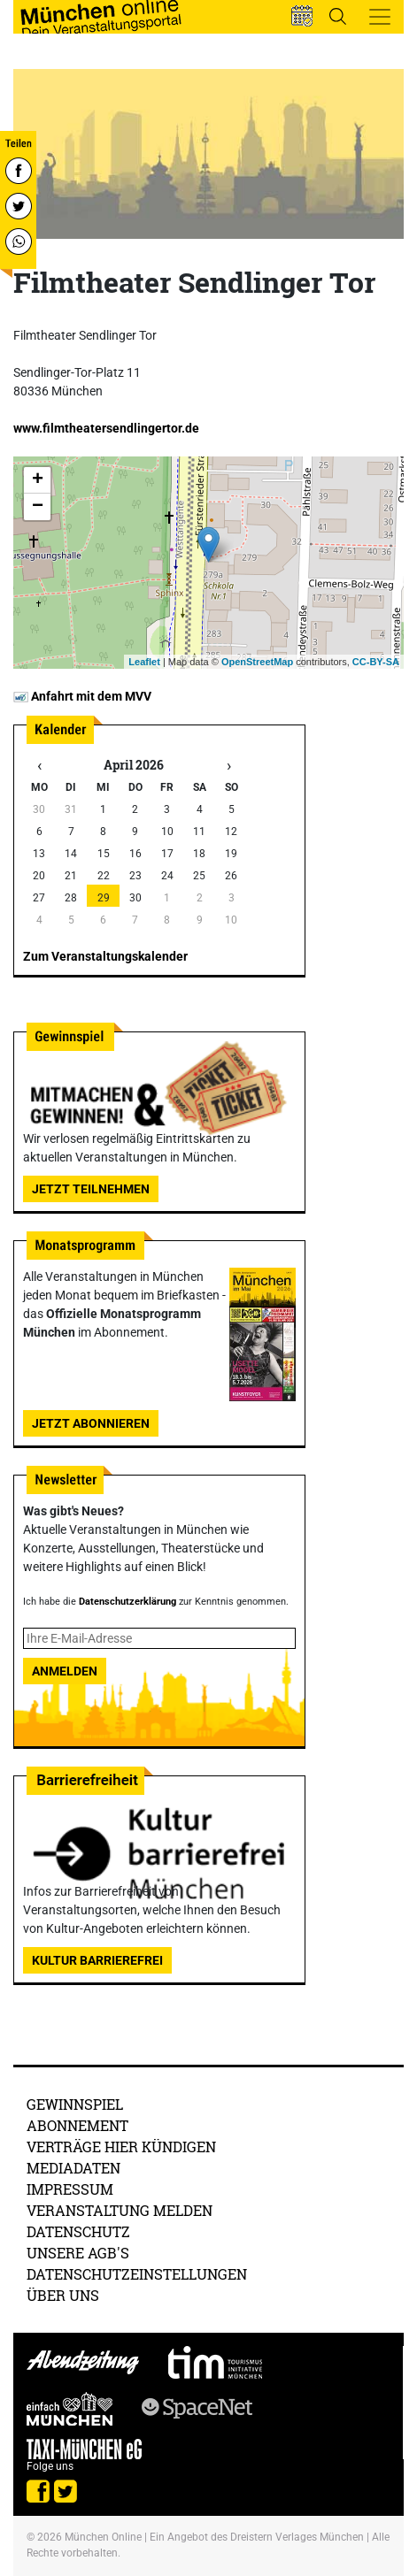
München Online (103, 2537)
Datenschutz (78, 2231)
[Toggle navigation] (380, 17)
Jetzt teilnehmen (91, 1189)
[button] (302, 16)
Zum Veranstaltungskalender (105, 956)
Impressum (70, 2189)
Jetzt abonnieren (91, 1423)
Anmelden (64, 1671)
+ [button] (37, 480)
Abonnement (77, 2125)
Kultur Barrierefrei (97, 1960)
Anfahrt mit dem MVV (82, 696)
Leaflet (143, 661)
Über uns (63, 2295)
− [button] (37, 507)
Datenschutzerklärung (127, 1601)
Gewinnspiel (75, 2104)
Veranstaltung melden (119, 2210)
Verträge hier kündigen (121, 2146)
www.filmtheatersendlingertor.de (106, 428)
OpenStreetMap (257, 661)
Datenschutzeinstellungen (137, 2274)
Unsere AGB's (78, 2252)
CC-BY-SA (375, 661)
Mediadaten (73, 2167)
